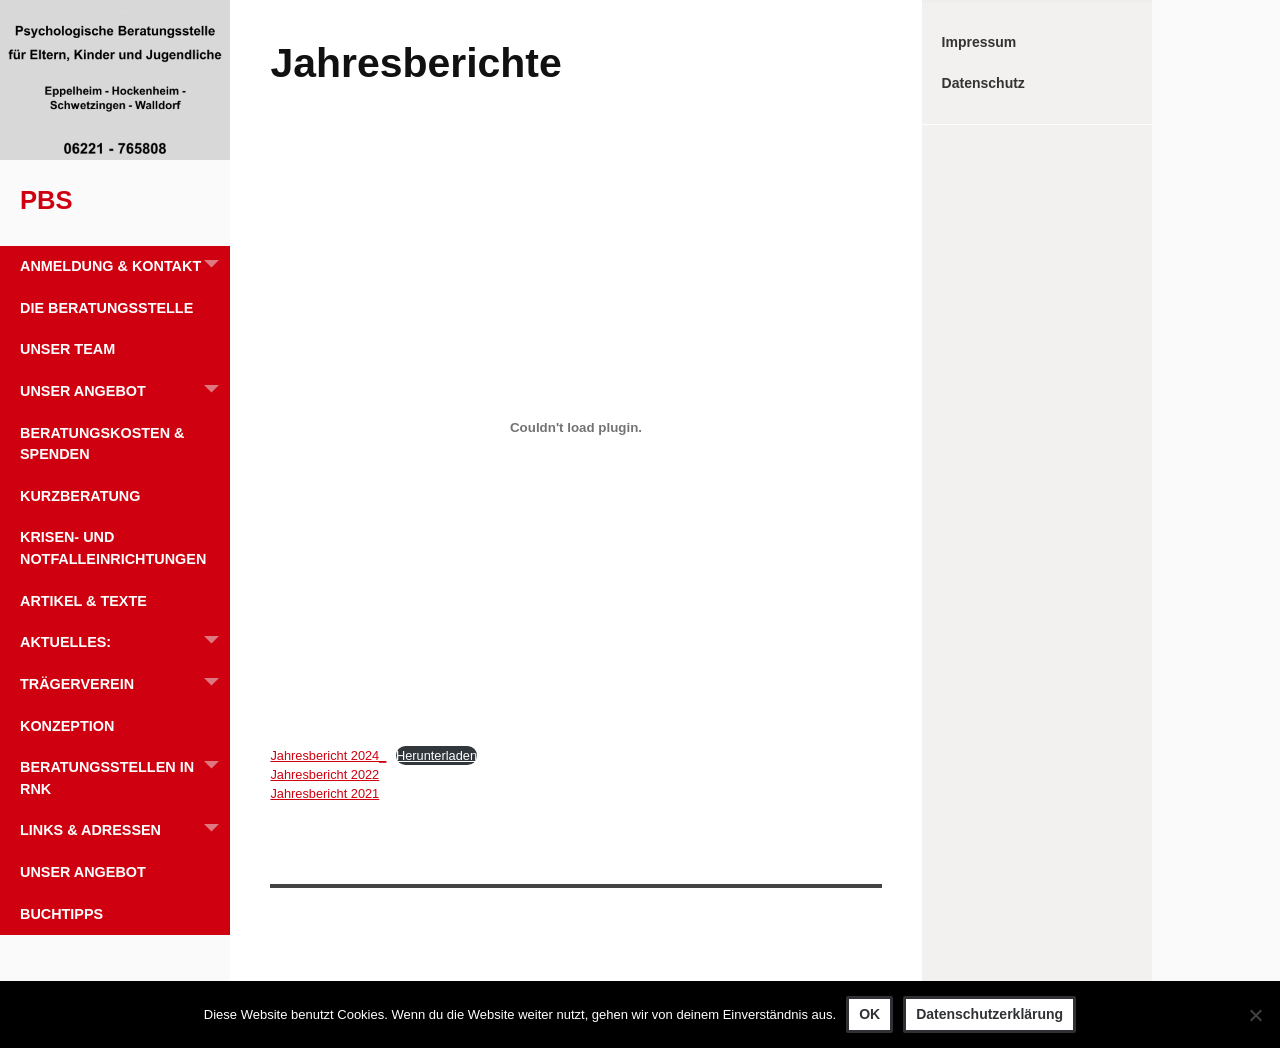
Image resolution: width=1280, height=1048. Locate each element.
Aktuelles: (125, 642)
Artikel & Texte (83, 601)
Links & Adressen (125, 830)
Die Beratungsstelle (106, 308)
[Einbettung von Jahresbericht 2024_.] (575, 428)
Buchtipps (61, 914)
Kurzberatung (80, 496)
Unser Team (67, 349)
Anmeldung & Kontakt (125, 266)
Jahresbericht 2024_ (328, 755)
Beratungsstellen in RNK (125, 772)
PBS (46, 200)
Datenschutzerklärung (989, 1014)
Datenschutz (983, 83)
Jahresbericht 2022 (324, 774)
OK (869, 1014)
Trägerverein (125, 684)
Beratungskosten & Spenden (102, 444)
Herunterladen (436, 755)
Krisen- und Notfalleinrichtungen (113, 548)
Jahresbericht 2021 (324, 793)
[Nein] (1255, 1015)
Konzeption (67, 726)
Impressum (979, 42)
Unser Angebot (125, 391)
